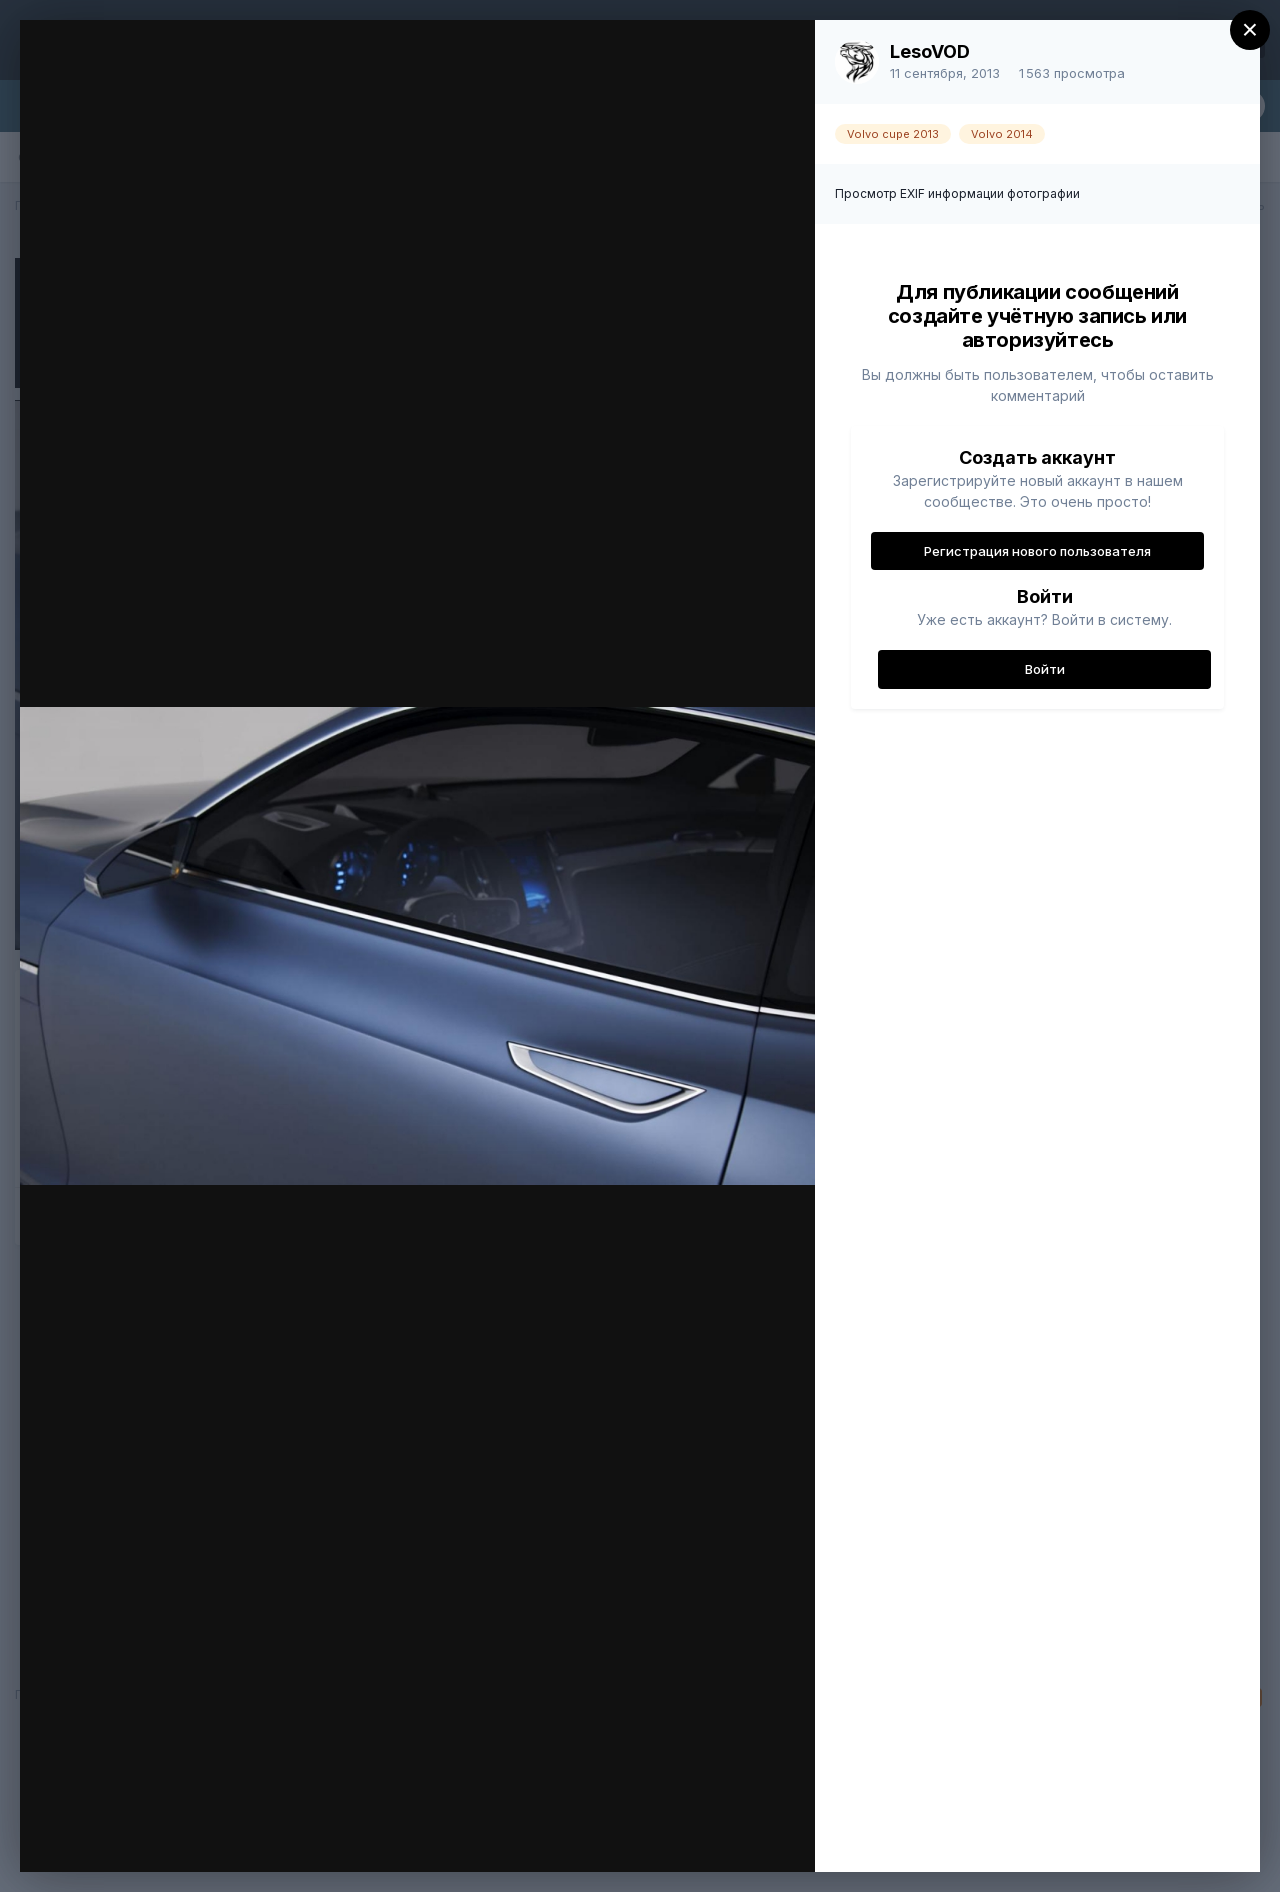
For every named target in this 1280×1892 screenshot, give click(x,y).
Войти (1045, 669)
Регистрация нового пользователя (1037, 551)
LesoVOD (930, 51)
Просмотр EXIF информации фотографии (957, 193)
